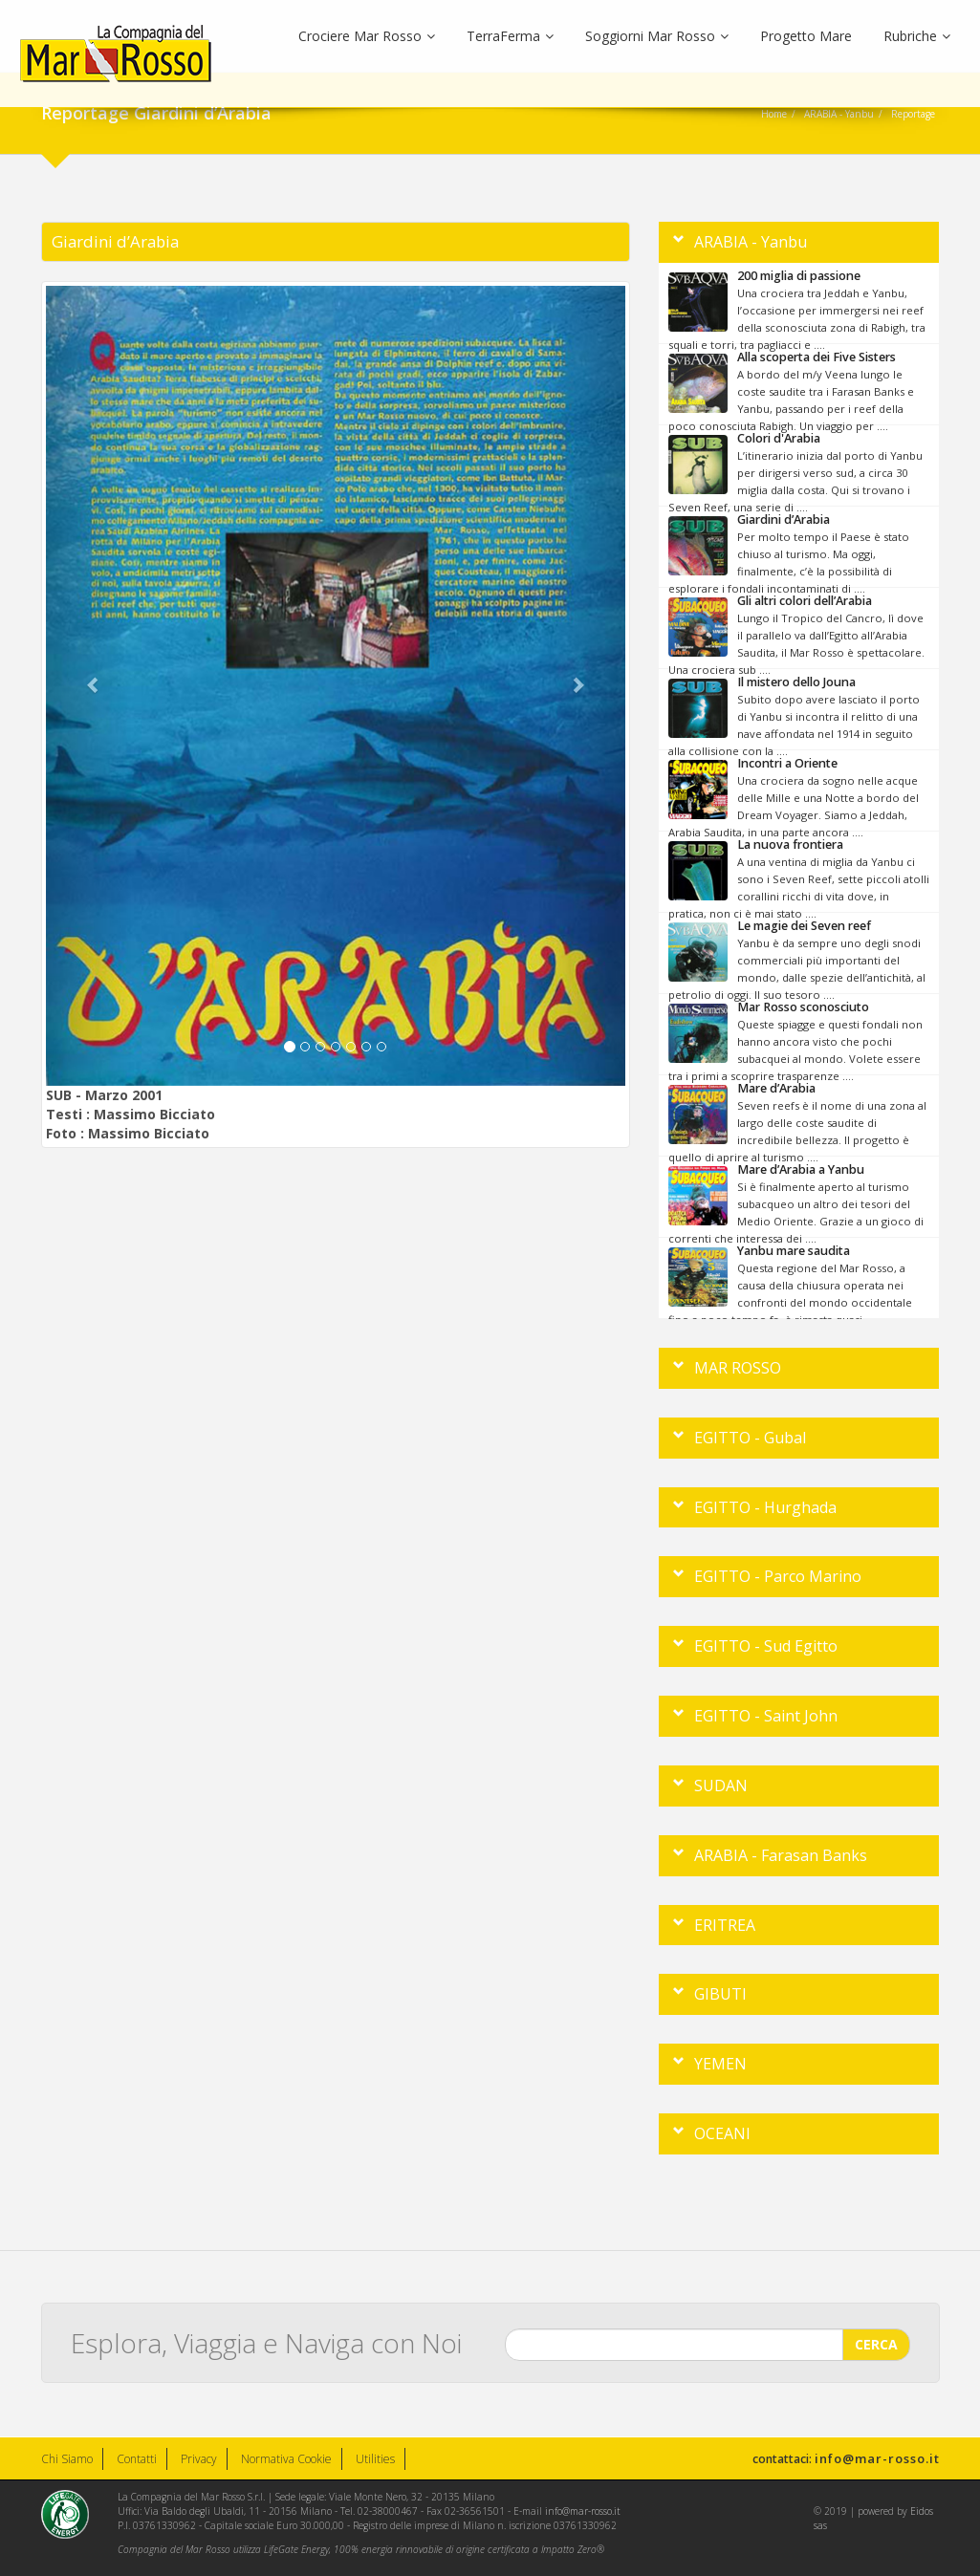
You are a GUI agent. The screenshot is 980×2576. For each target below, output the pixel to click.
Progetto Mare (806, 36)
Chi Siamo (67, 2459)
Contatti (137, 2459)
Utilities (375, 2459)
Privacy (199, 2459)
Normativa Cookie (286, 2459)
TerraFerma (510, 36)
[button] (89, 686)
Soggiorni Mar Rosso (657, 36)
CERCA (876, 2334)
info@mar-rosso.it (877, 2458)
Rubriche (916, 36)
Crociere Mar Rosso (366, 36)
